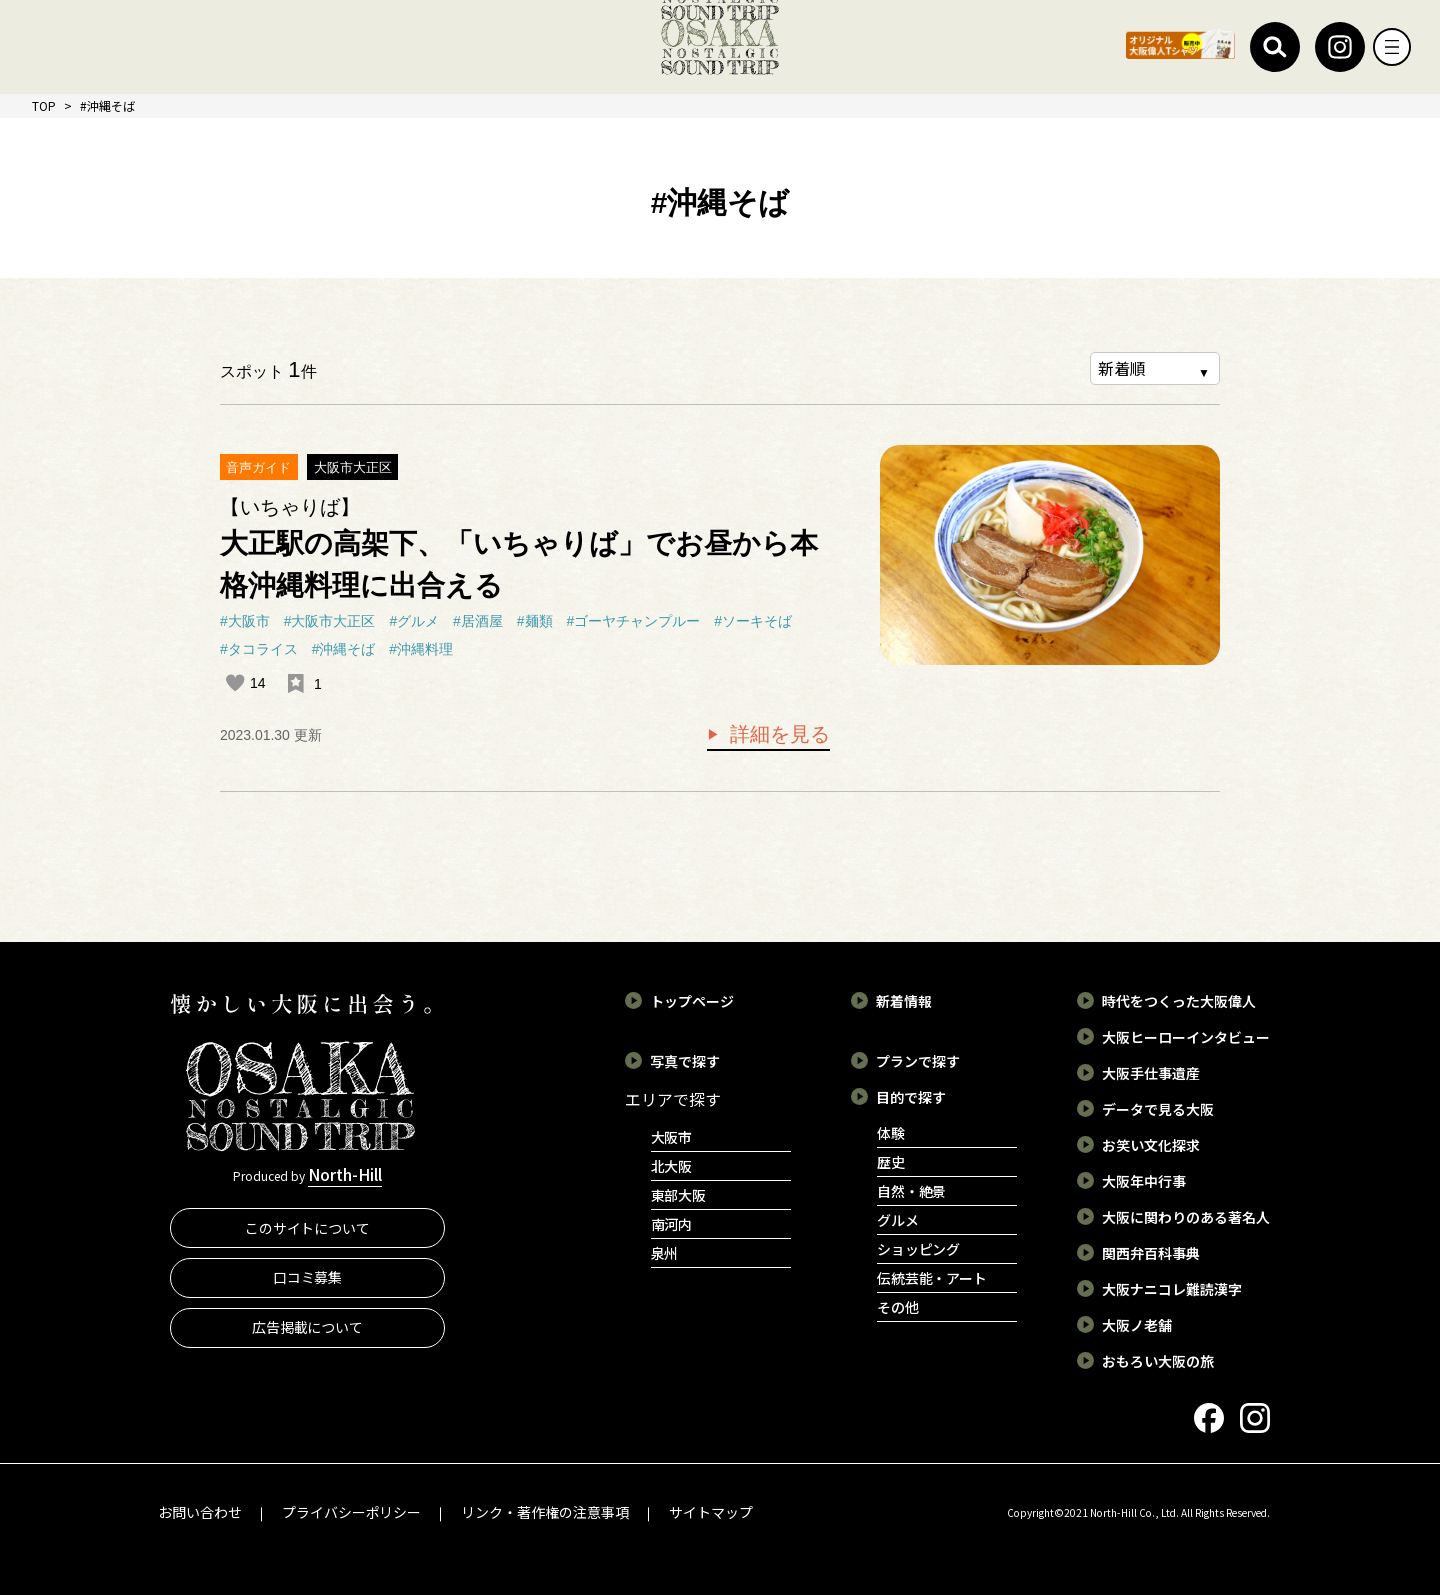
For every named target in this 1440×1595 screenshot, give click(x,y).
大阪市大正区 (353, 467)
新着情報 (904, 1000)
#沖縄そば (344, 649)
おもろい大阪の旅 (1158, 1360)
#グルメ (414, 621)
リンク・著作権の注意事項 (545, 1511)
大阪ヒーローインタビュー (1186, 1036)
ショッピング (919, 1248)
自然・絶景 (912, 1190)
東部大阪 (679, 1194)
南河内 (672, 1223)
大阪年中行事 (1144, 1180)
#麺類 (535, 621)
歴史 (891, 1161)
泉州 (665, 1252)
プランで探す (918, 1060)
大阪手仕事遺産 (1151, 1072)
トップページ (692, 1000)
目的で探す (911, 1096)
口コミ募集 (308, 1284)
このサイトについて (308, 1234)
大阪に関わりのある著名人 (1186, 1216)
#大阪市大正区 (330, 621)
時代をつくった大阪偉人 (1179, 1000)
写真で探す (685, 1060)
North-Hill (345, 1177)
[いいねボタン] (235, 683)
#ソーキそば (753, 621)
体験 (891, 1132)
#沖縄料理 (421, 649)
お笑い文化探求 (1151, 1144)
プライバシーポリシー (352, 1511)
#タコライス (259, 649)
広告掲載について (308, 1333)
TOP (44, 105)
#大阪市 (245, 621)
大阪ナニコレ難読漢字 (1172, 1288)
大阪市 (672, 1136)
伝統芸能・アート (932, 1277)
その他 (898, 1306)
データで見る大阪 (1158, 1108)
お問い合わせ (200, 1511)
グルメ (898, 1219)
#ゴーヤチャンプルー (634, 621)
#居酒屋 (478, 621)
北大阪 (672, 1165)
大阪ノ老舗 (1137, 1324)
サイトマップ (711, 1511)
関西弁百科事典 (1151, 1252)
